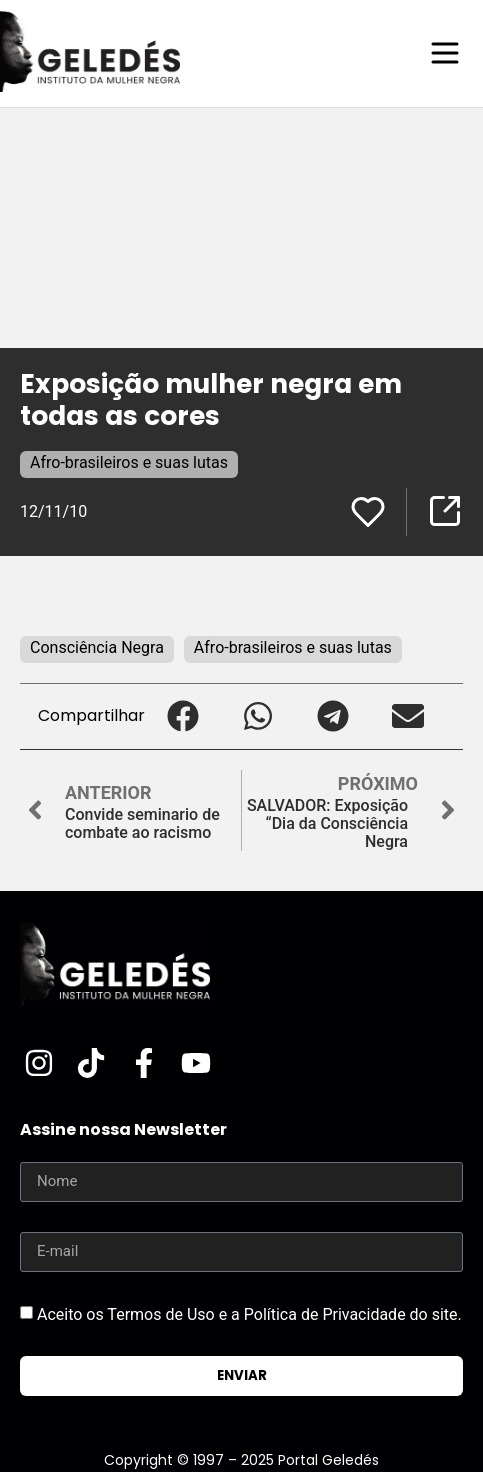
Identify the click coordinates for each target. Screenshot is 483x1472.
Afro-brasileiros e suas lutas (129, 462)
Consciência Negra (97, 647)
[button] (182, 716)
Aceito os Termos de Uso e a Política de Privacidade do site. (249, 1313)
